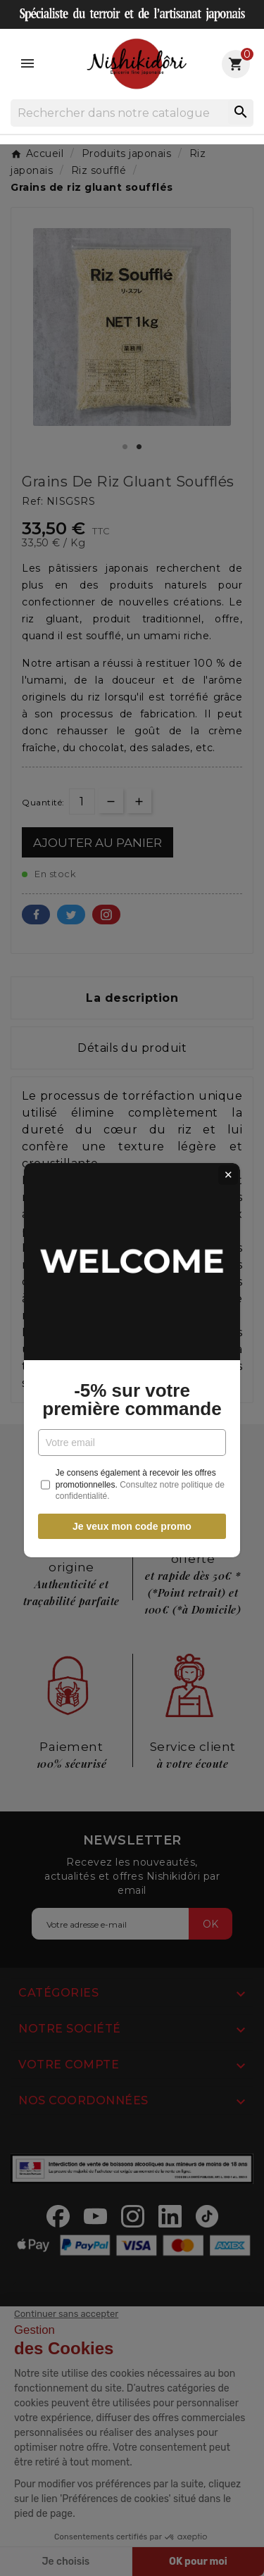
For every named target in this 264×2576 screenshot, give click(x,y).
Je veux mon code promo (132, 1454)
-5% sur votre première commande (131, 1327)
